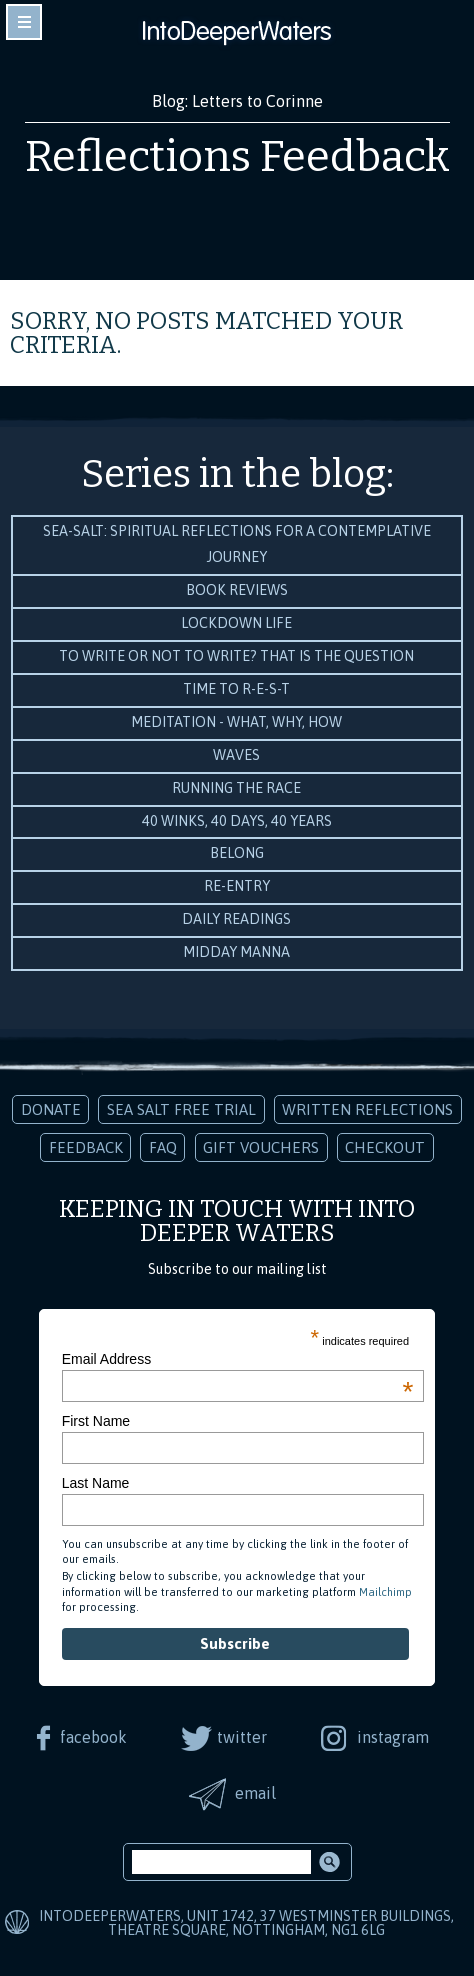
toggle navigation (24, 22)
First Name (96, 1421)
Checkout (385, 1147)
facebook (93, 1737)
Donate (51, 1109)
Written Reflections (367, 1109)
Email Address (238, 1359)
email (255, 1793)
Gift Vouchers (261, 1147)
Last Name (96, 1483)
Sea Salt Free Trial (181, 1109)
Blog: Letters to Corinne (237, 101)
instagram (393, 1737)
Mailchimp (385, 1592)
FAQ (163, 1147)
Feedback (86, 1147)
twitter (242, 1737)
